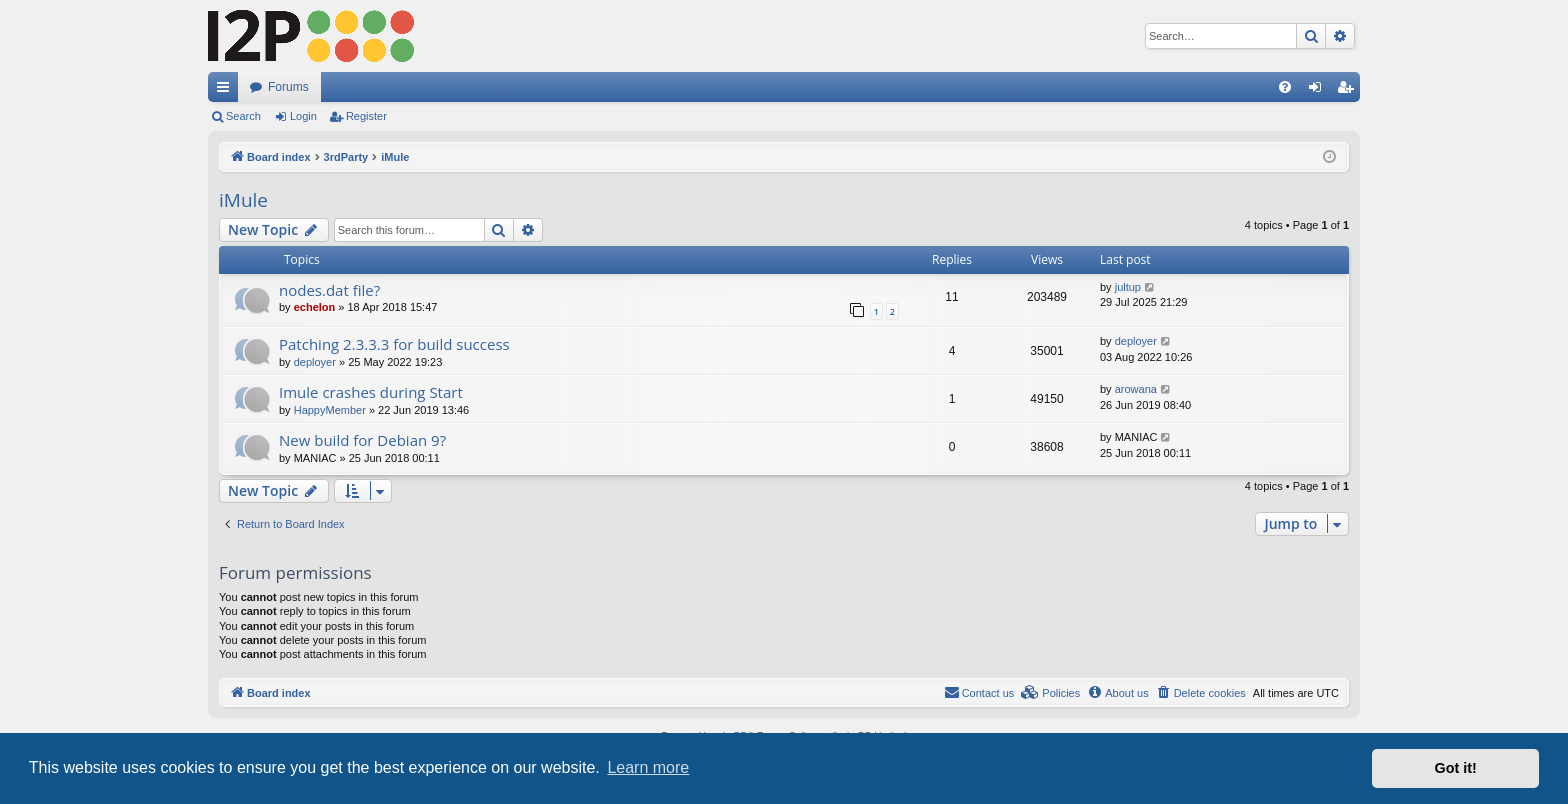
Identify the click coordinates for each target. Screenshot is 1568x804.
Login (303, 116)
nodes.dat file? (329, 290)
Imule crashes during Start (371, 392)
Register (366, 116)
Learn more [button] (648, 767)
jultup (1128, 287)
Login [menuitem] (1319, 91)
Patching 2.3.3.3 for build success (394, 344)
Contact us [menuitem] (979, 692)
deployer (315, 362)
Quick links (227, 91)
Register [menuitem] (1349, 91)
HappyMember (330, 410)
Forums (288, 87)
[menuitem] (1285, 87)
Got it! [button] (1456, 768)
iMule (243, 200)
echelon (315, 307)
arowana (1136, 389)
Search (243, 116)
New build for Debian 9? (362, 440)
